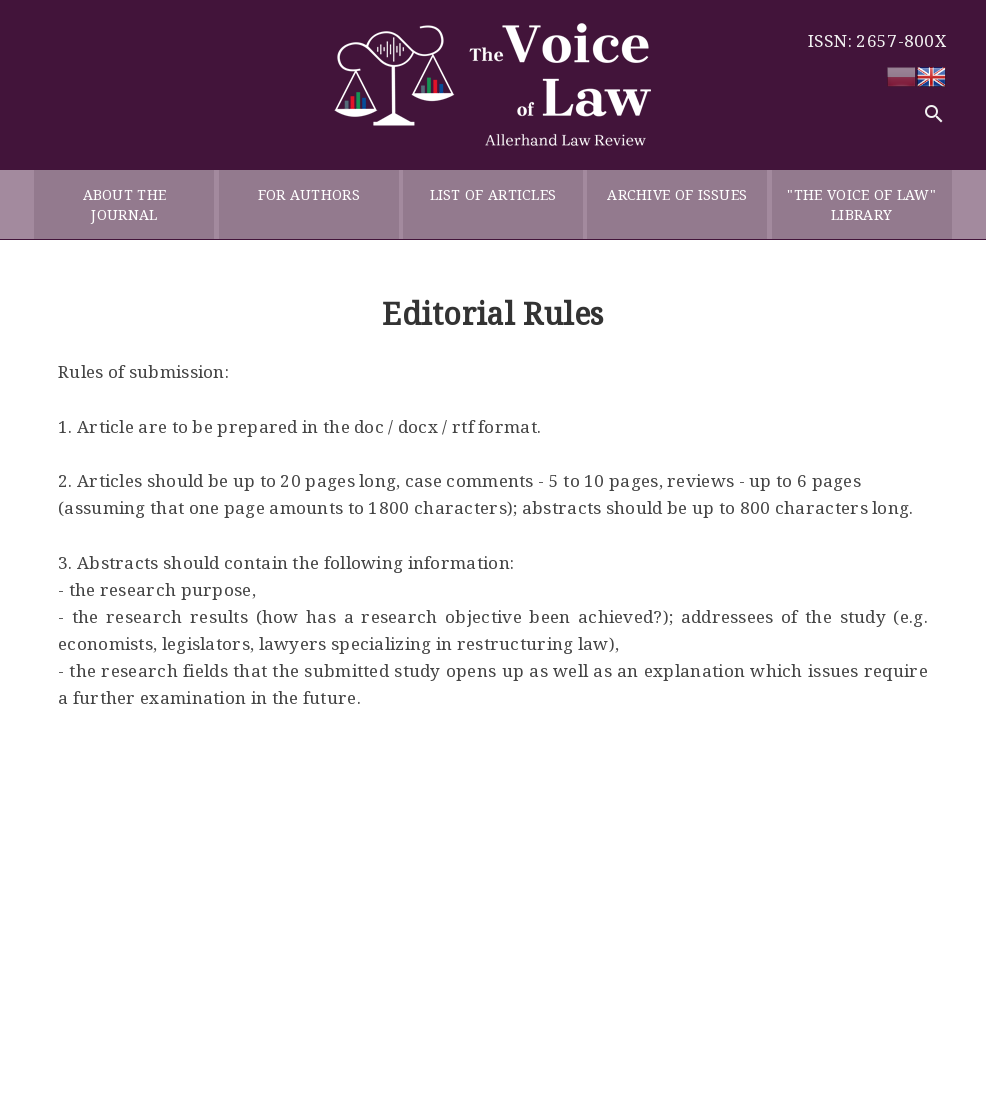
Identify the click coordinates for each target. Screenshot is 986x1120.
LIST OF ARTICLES (493, 204)
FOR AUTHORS (309, 204)
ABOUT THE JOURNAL (125, 204)
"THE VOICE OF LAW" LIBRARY (861, 204)
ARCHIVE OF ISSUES (677, 204)
